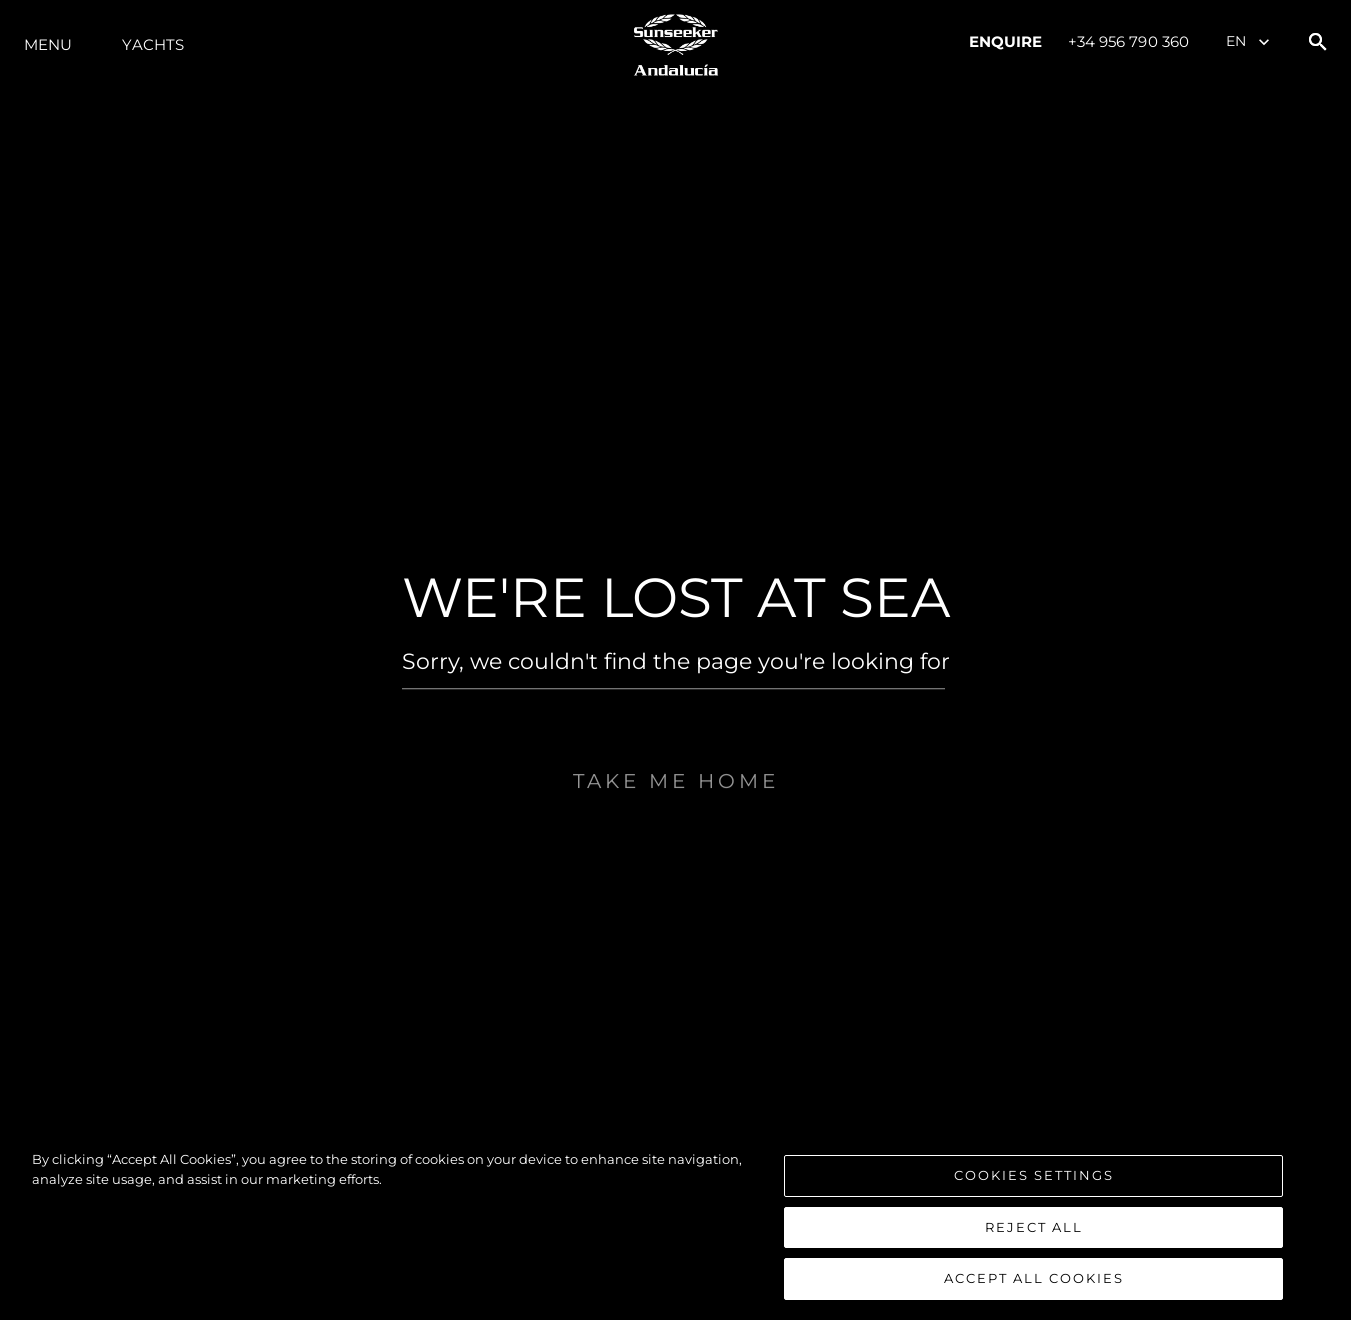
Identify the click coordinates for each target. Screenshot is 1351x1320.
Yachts (153, 44)
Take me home (676, 826)
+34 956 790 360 (1129, 41)
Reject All (1034, 1227)
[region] (675, 1225)
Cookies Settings (1034, 1175)
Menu (48, 44)
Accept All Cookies (1034, 1278)
